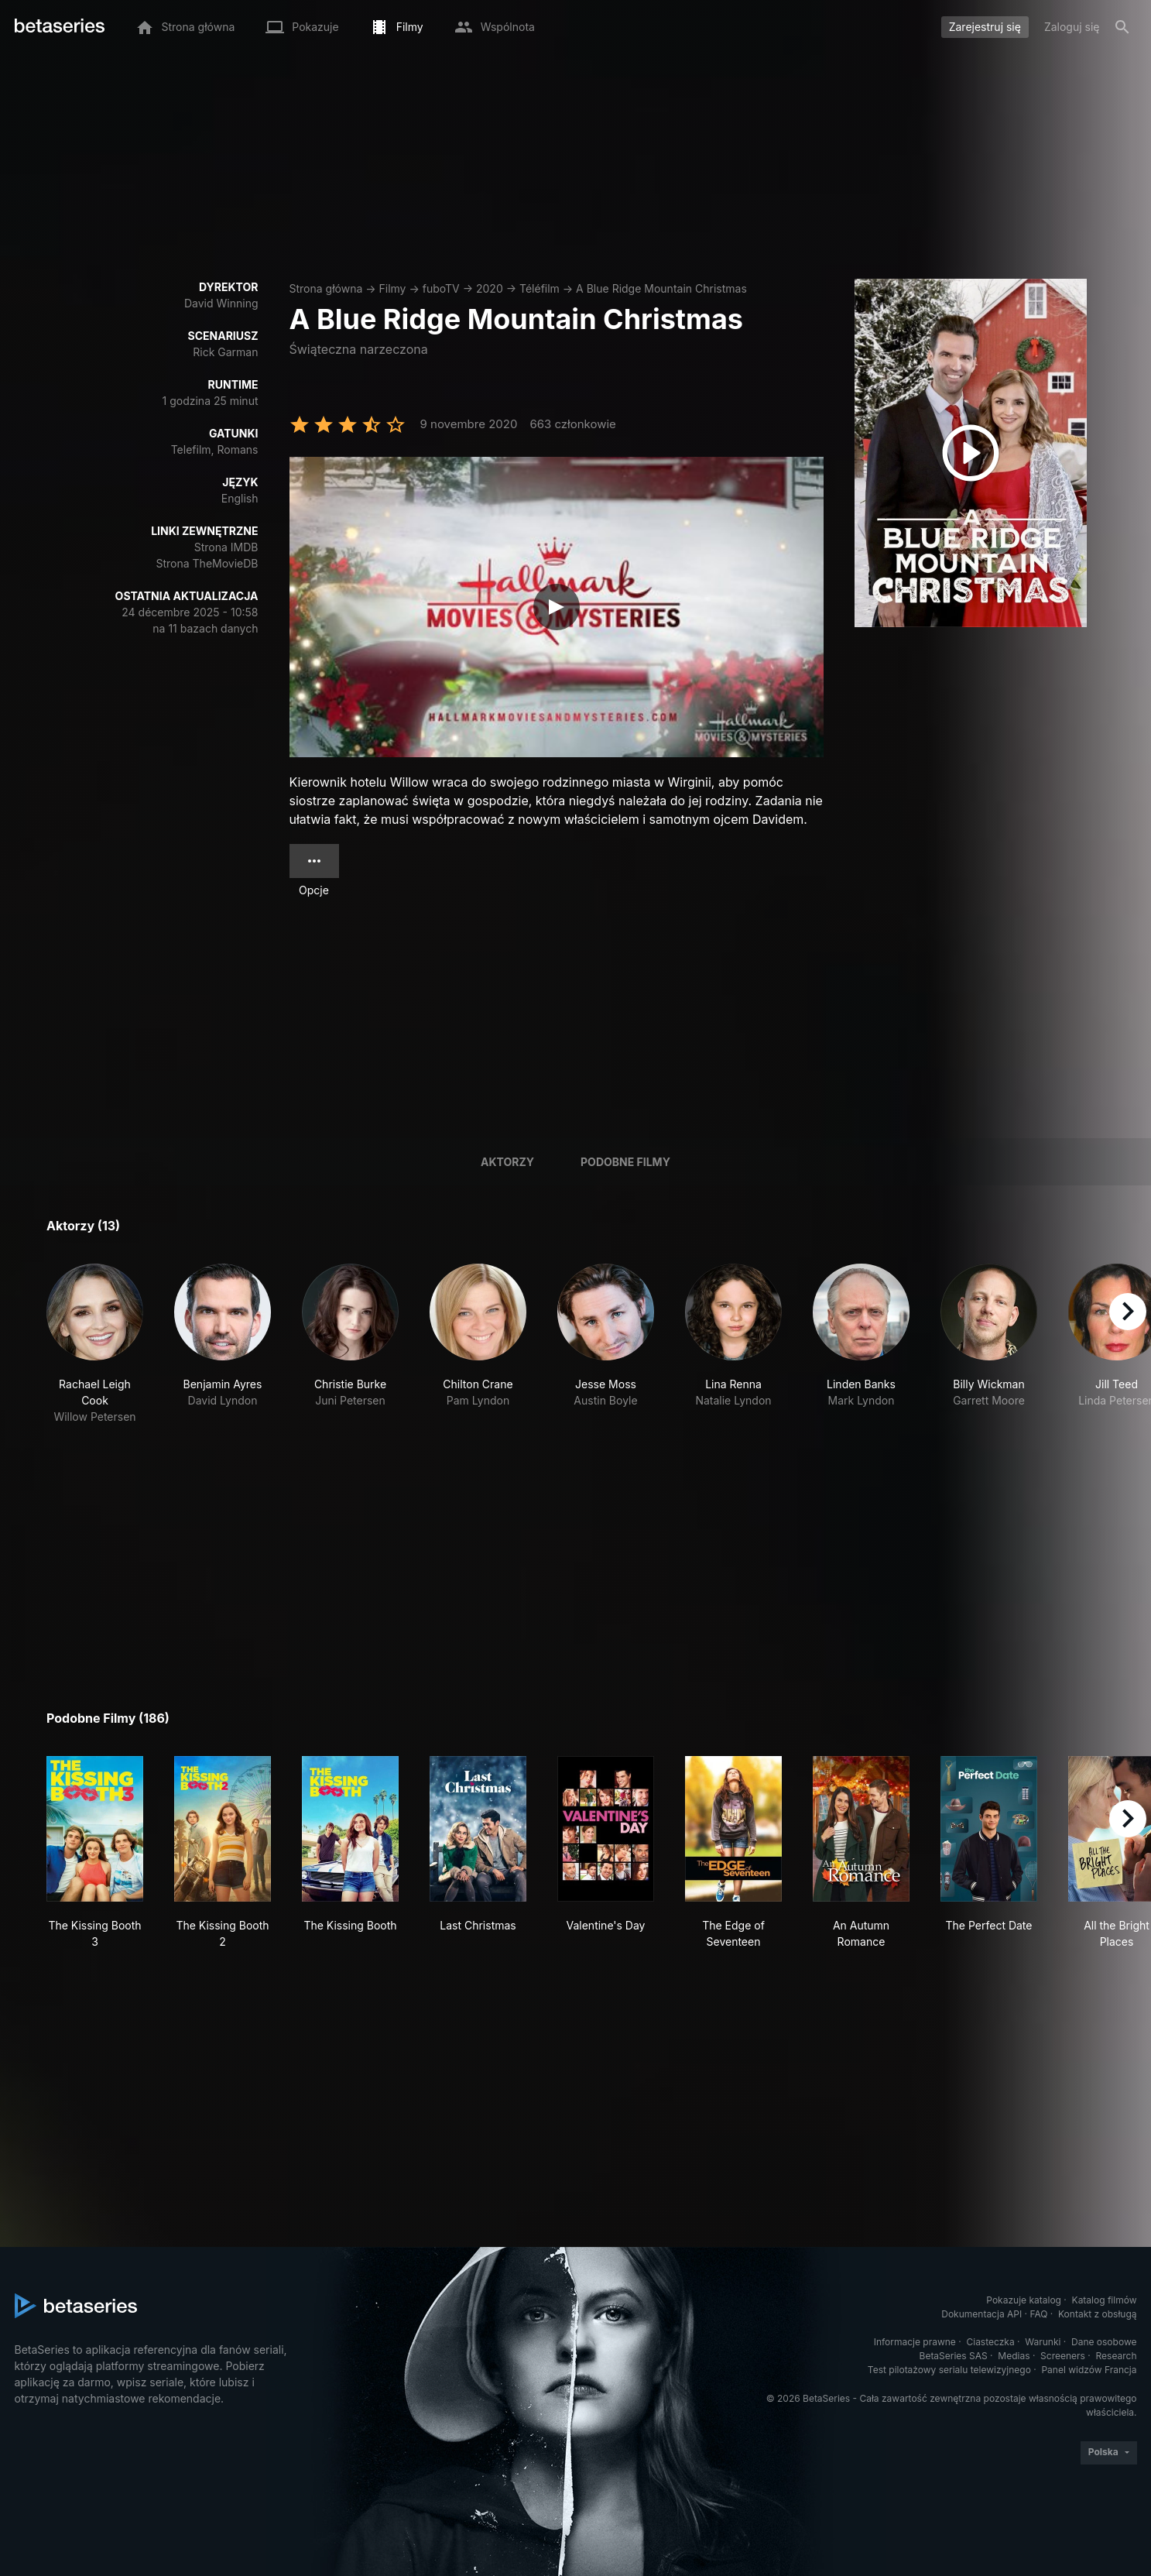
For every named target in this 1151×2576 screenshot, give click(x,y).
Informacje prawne (915, 2342)
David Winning (221, 303)
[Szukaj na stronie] (1122, 27)
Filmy (392, 288)
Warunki (1042, 2342)
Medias (1013, 2356)
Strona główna (326, 288)
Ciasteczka (990, 2342)
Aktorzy (507, 1161)
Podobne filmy (625, 1161)
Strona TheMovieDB (207, 563)
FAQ (1038, 2314)
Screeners (1062, 2356)
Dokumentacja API (981, 2314)
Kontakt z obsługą (1097, 2314)
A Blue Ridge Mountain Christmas (661, 288)
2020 (489, 288)
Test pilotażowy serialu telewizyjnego (949, 2369)
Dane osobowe (1104, 2342)
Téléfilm (539, 288)
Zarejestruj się (985, 26)
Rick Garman (225, 351)
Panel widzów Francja (1088, 2369)
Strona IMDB (226, 547)
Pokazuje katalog (1023, 2300)
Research (1116, 2356)
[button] (94, 1344)
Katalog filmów (1104, 2300)
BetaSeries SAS (954, 2356)
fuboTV (441, 288)
